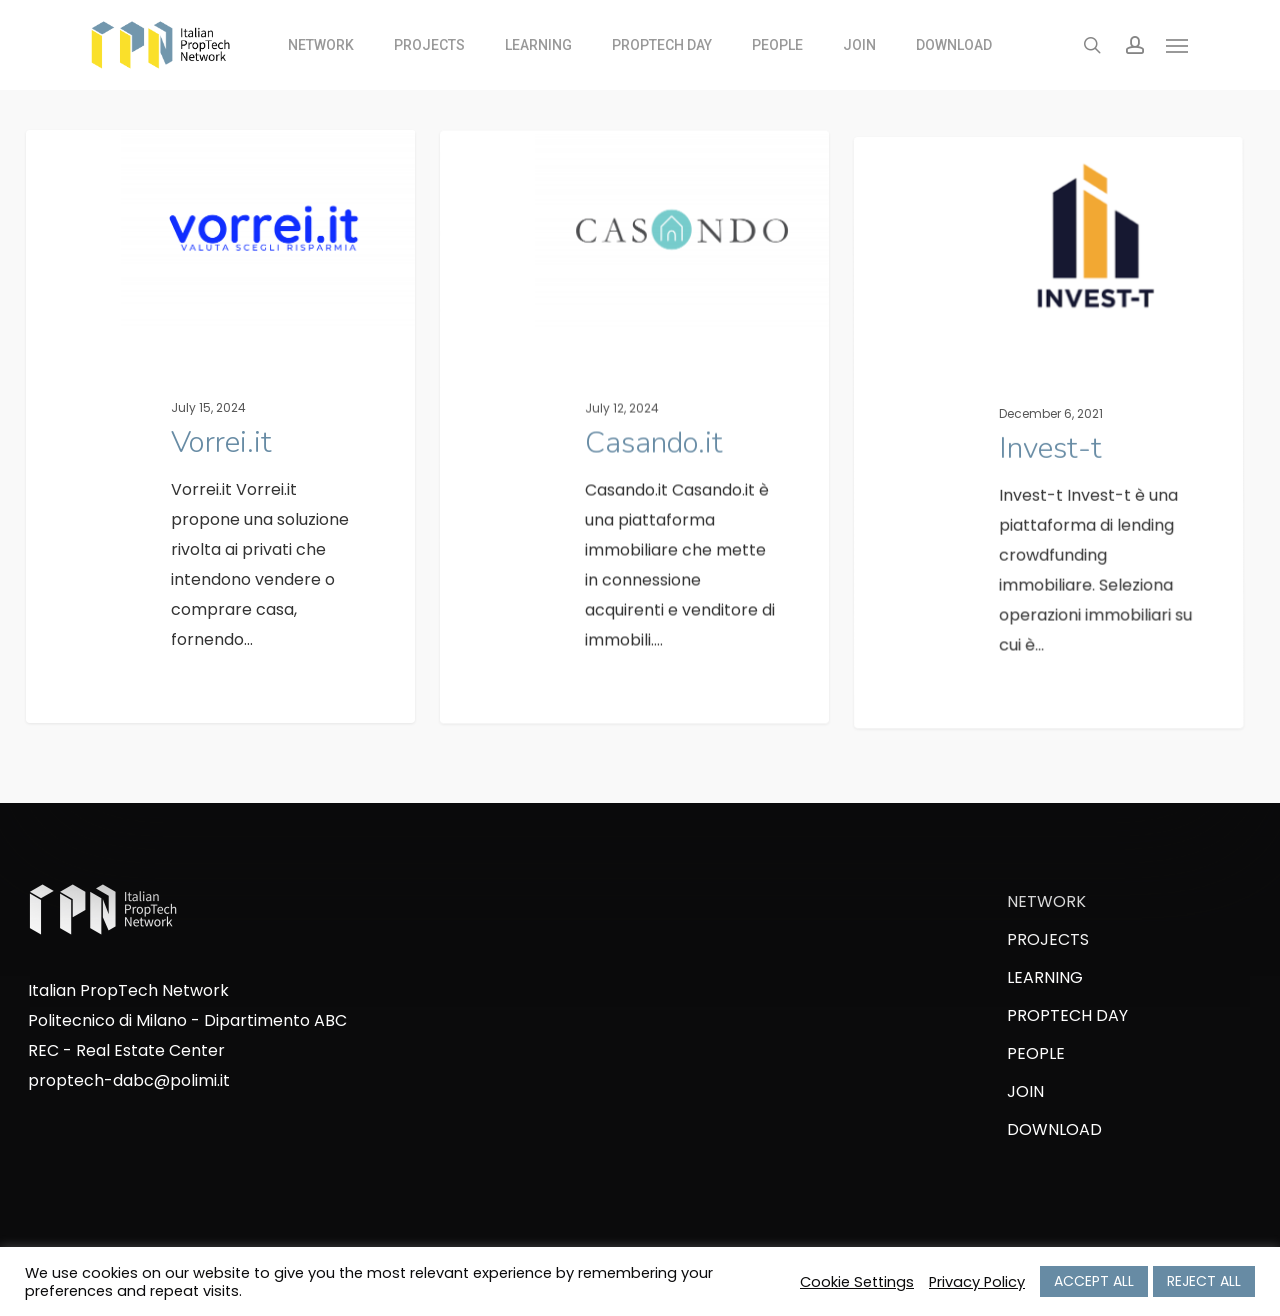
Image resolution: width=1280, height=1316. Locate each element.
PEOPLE (1036, 1053)
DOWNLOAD (1054, 1129)
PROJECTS (1048, 939)
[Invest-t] (1050, 484)
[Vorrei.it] (221, 434)
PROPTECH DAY (1067, 1015)
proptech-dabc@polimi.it (129, 1080)
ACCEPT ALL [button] (1094, 1281)
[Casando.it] (635, 457)
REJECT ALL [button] (1204, 1281)
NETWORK (1046, 901)
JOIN (1025, 1091)
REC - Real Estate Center (126, 1050)
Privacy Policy (977, 1282)
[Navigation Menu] (1178, 45)
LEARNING (1045, 977)
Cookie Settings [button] (857, 1282)
